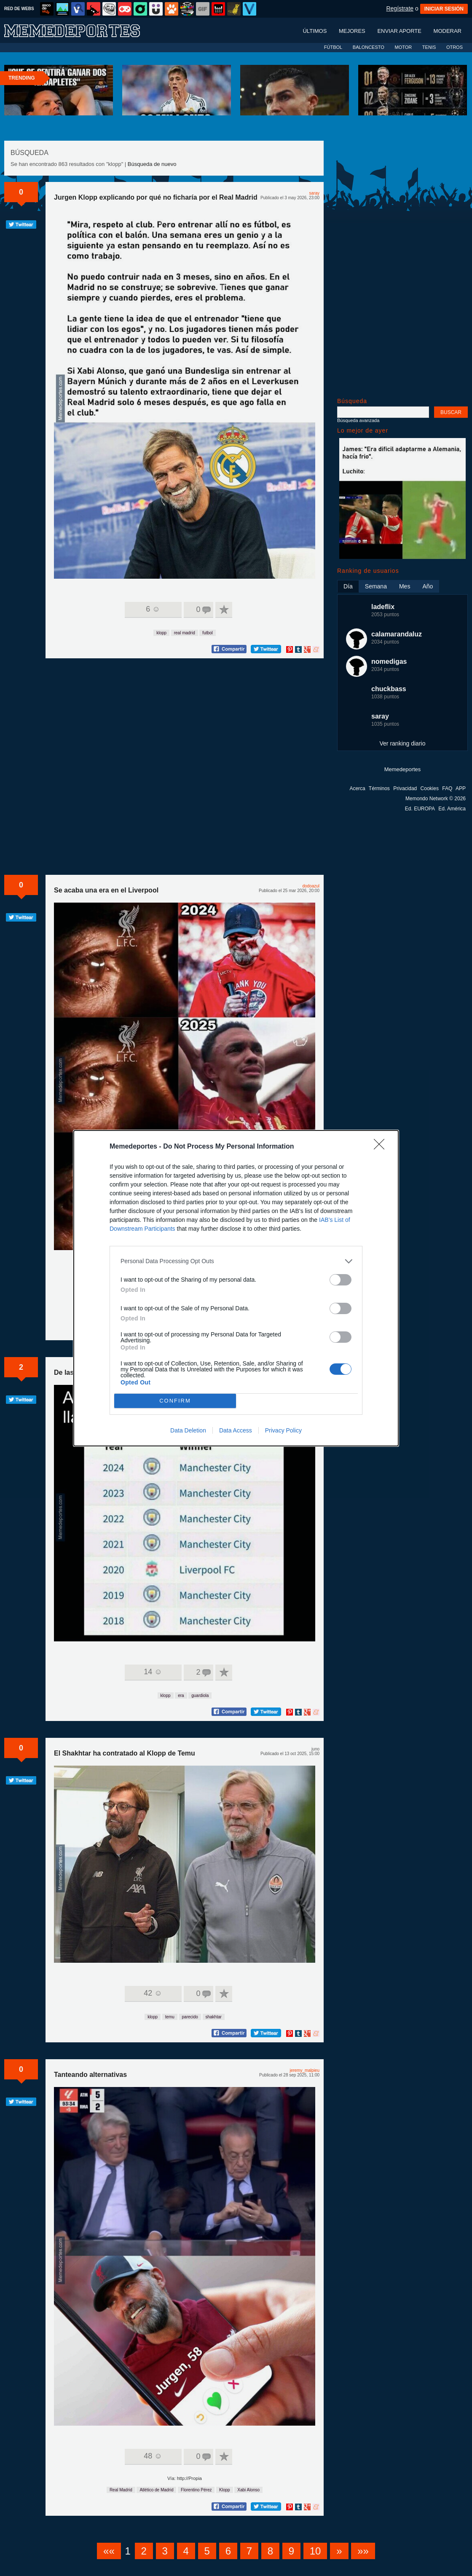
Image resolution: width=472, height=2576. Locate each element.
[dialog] (236, 1288)
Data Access (235, 1430)
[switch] (340, 1279)
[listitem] (236, 1261)
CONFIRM (175, 1401)
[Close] (382, 1147)
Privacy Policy (283, 1430)
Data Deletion (188, 1430)
